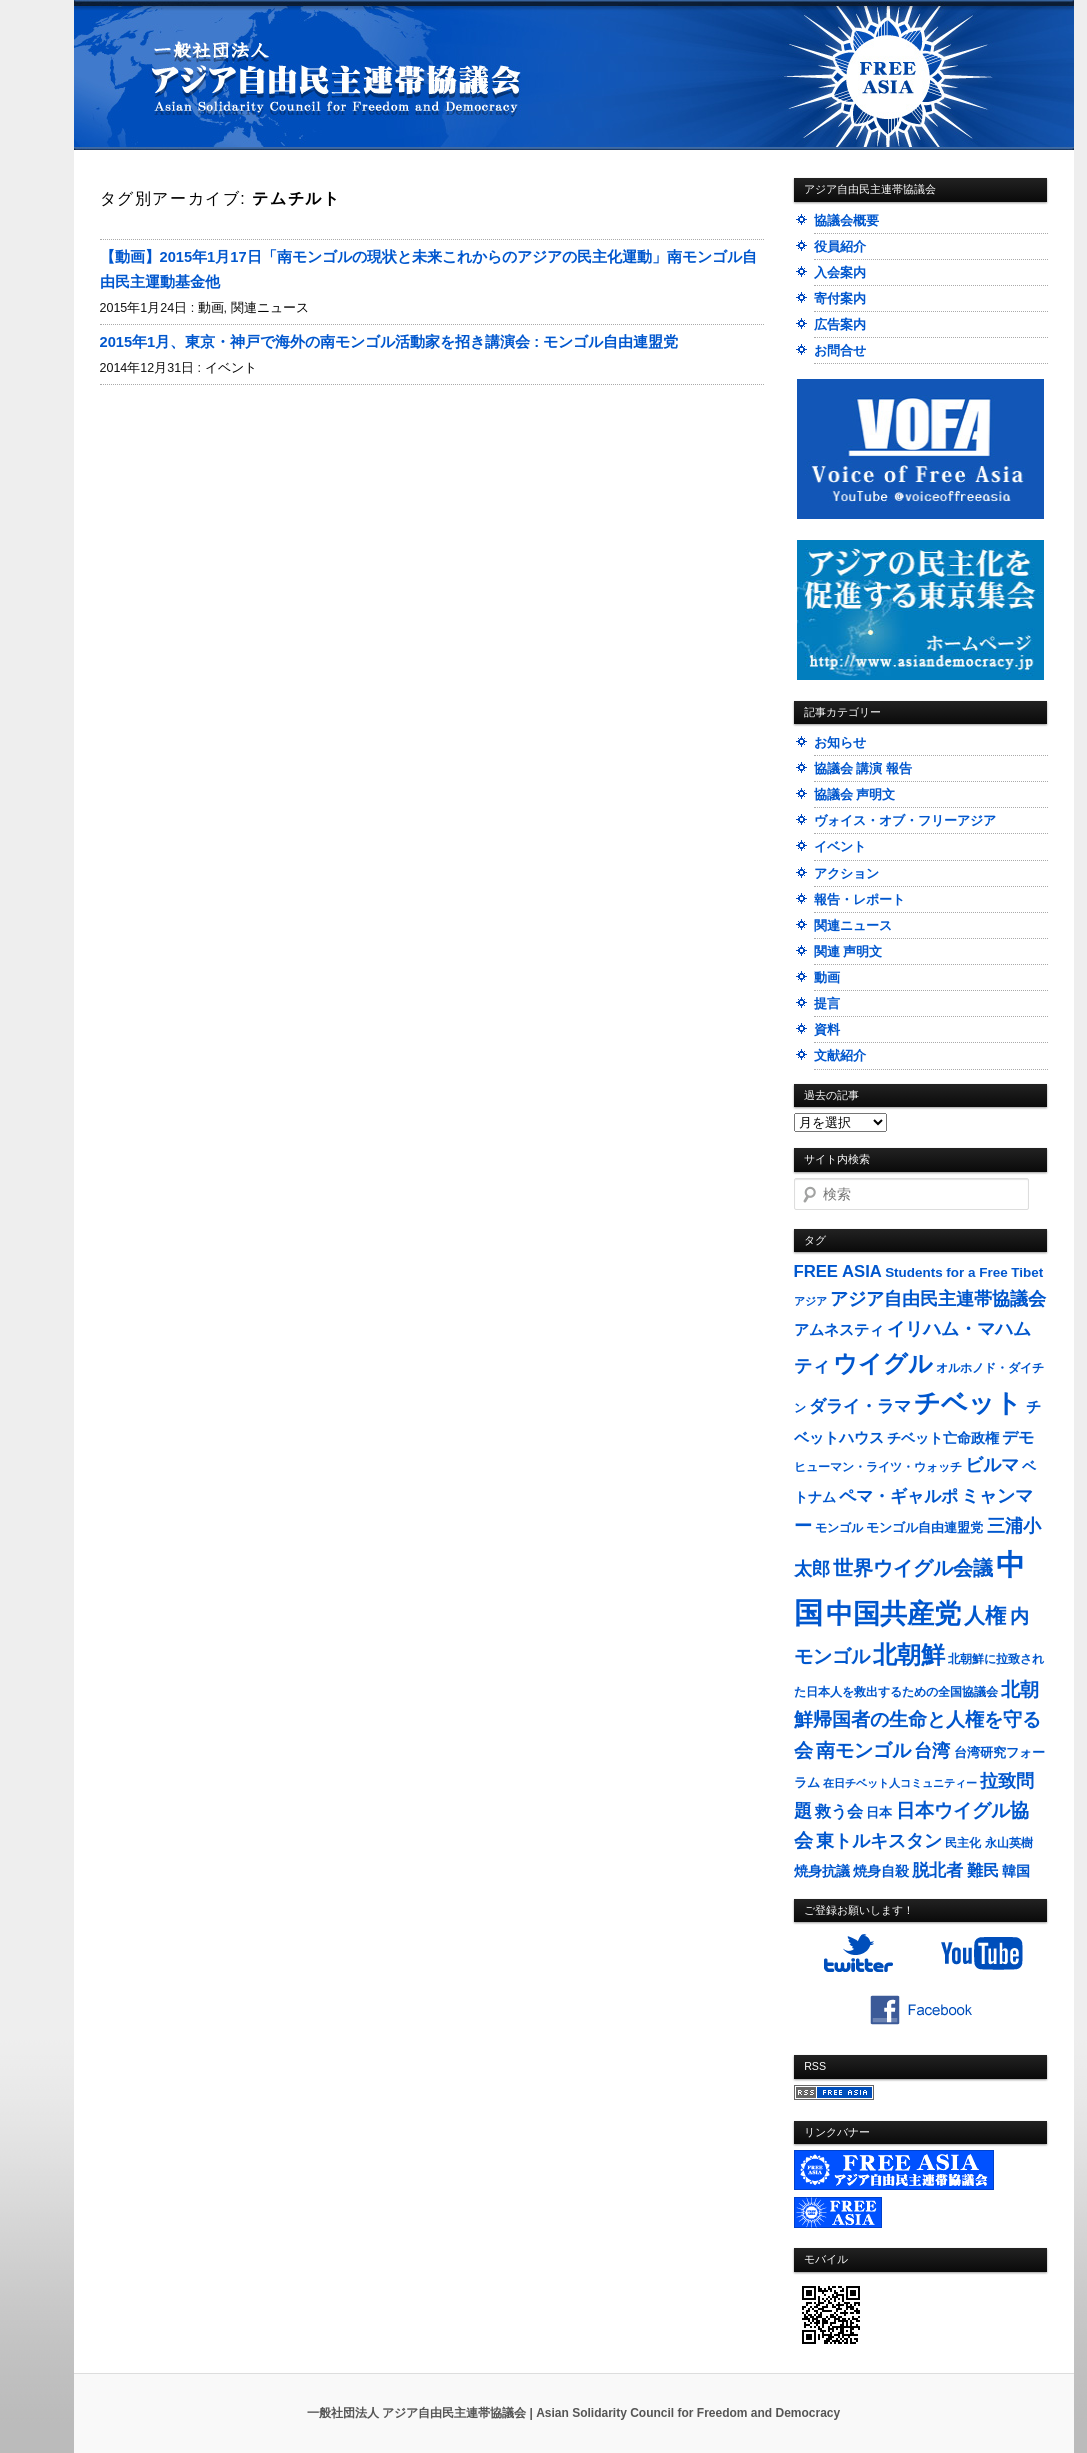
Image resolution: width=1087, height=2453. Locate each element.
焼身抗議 (822, 1871)
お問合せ (840, 350)
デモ (1018, 1437)
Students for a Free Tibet (964, 1272)
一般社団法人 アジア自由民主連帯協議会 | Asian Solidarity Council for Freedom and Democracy (573, 2413)
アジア (810, 1301)
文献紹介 (840, 1055)
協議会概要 (846, 220)
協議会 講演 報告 (863, 768)
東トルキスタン (879, 1841)
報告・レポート (859, 899)
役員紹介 (840, 246)
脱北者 (937, 1870)
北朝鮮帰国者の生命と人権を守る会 (917, 1720)
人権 (985, 1615)
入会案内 (840, 272)
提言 (827, 1003)
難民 (983, 1870)
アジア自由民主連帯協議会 (938, 1299)
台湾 (932, 1751)
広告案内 (840, 324)
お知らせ (840, 742)
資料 (827, 1029)
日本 (879, 1812)
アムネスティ (839, 1329)
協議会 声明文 (855, 794)
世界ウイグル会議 (913, 1568)
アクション (846, 873)
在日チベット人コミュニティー (900, 1783)
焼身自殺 (881, 1871)
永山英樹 (1009, 1843)
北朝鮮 (909, 1654)
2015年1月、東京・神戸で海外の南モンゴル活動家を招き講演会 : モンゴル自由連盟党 (389, 342)
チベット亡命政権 (943, 1438)
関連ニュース (270, 308)
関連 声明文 (848, 951)
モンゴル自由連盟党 (924, 1528)
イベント (231, 368)
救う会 (839, 1811)
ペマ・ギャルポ (898, 1496)
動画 (211, 308)
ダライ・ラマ (860, 1406)
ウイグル (883, 1363)
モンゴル (839, 1528)
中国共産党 (893, 1614)
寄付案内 (840, 298)
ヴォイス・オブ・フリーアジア (905, 820)
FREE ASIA (838, 1271)
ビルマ (992, 1465)
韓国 (1016, 1871)
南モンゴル (863, 1750)
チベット (968, 1403)
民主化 (963, 1843)
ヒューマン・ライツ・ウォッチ (878, 1467)
